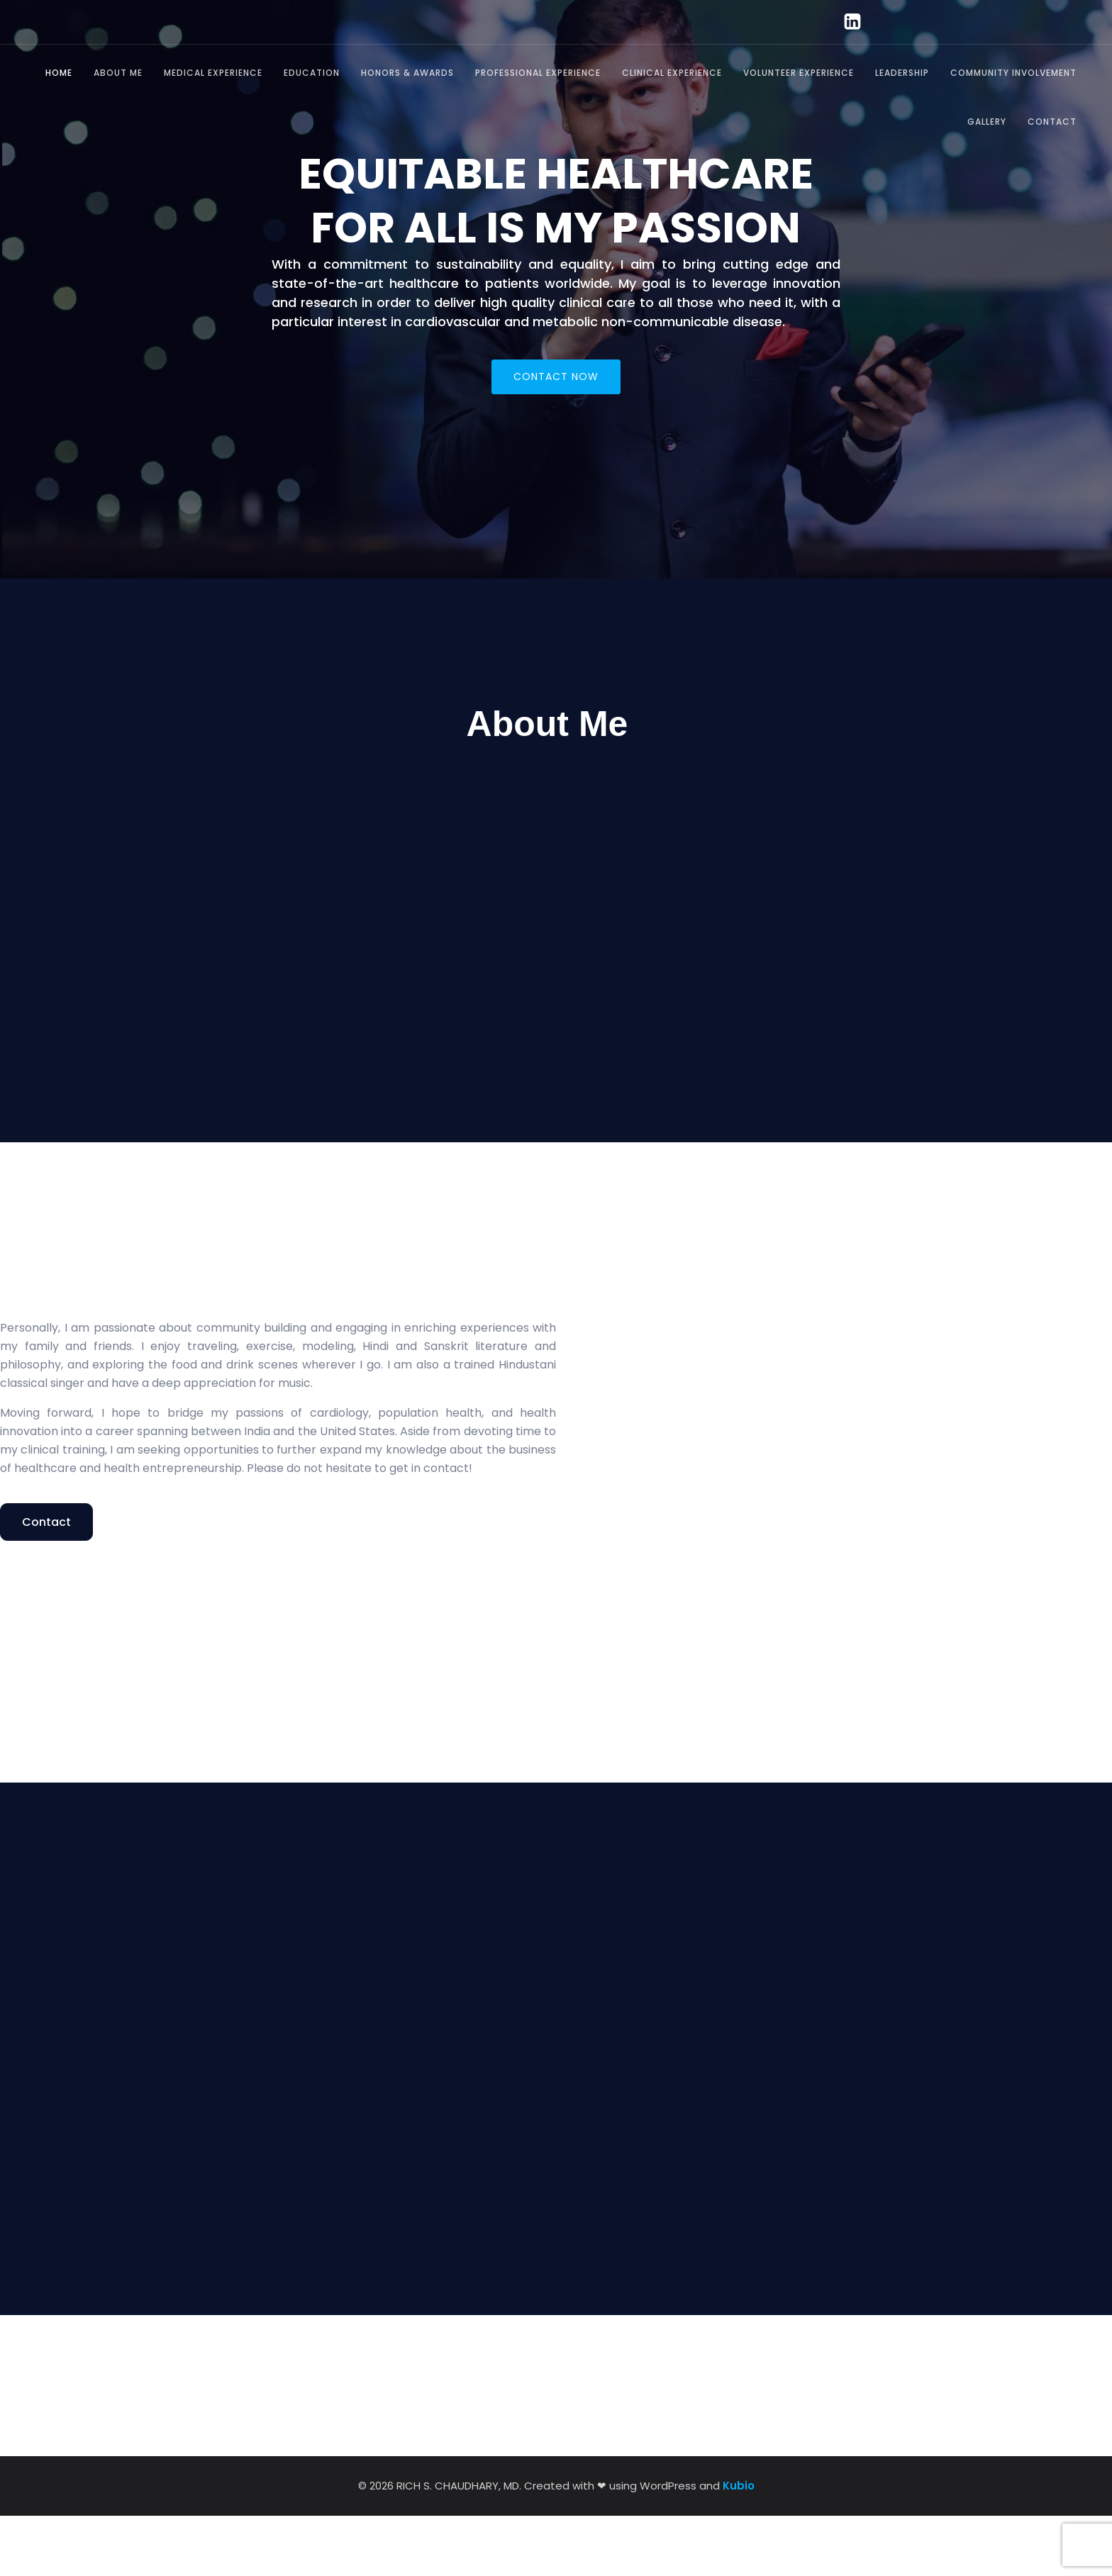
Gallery (986, 122)
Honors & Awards (407, 73)
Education (312, 73)
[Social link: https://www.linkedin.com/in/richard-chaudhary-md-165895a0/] (846, 22)
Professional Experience (538, 73)
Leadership (902, 73)
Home (58, 73)
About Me (118, 73)
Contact (1052, 122)
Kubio (739, 2545)
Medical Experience (213, 73)
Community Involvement (1013, 73)
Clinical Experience (672, 73)
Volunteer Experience (798, 73)
